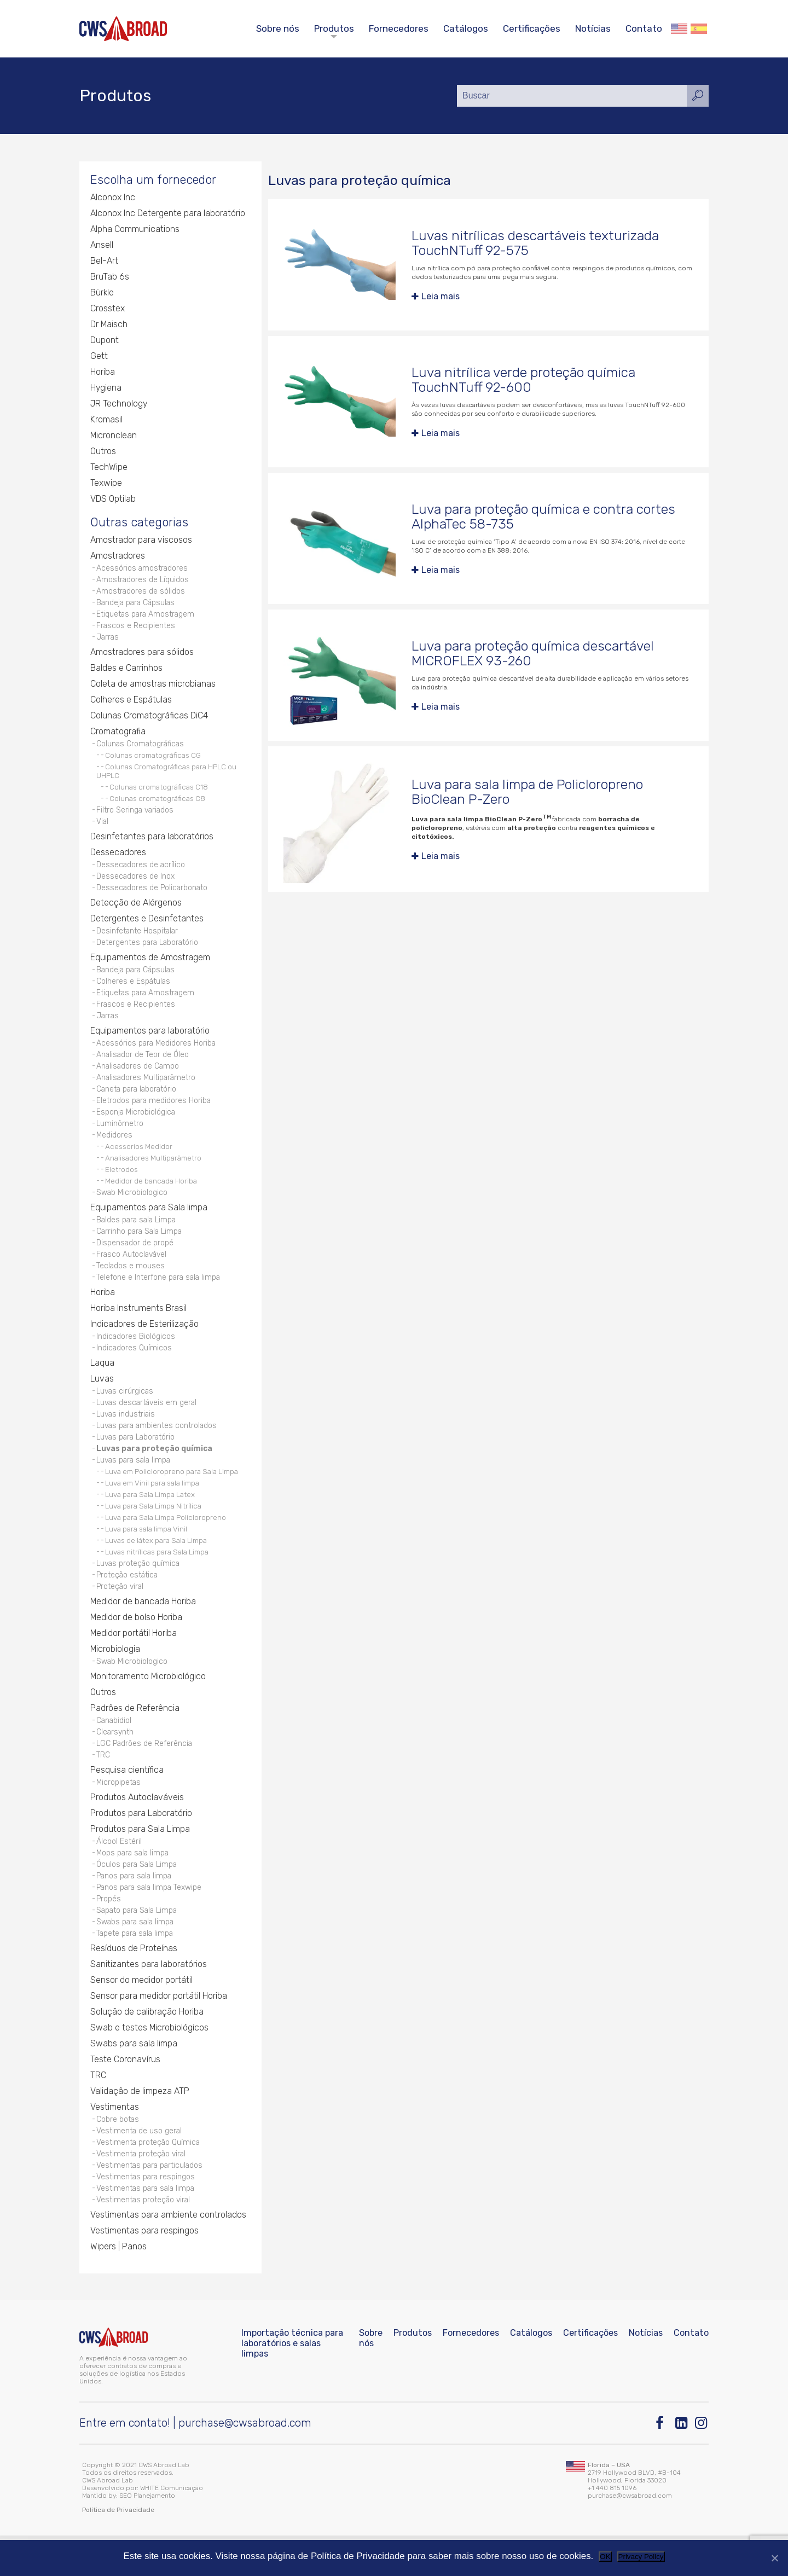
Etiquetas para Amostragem (146, 617)
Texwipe (106, 483)
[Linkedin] (682, 2463)
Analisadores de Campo (138, 1079)
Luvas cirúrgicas (125, 1413)
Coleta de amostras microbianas (153, 688)
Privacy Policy (641, 2556)
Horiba (102, 372)
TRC (103, 1784)
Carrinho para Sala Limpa (140, 1249)
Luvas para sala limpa (135, 1485)
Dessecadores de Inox (135, 883)
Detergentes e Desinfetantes (147, 926)
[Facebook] (662, 2463)
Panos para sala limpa (135, 1908)
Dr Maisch (109, 325)
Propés (108, 1932)
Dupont (104, 340)
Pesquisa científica (127, 1800)
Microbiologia (115, 1676)
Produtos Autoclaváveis (137, 1828)
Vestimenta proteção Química (148, 2179)
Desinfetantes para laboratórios (151, 843)
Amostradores (117, 557)
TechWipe (109, 467)
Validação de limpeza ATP (139, 2126)
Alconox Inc (112, 198)
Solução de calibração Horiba (147, 2047)
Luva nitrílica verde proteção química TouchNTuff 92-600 (524, 380)
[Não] (774, 2557)
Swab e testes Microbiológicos (149, 2063)
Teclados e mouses (130, 1285)
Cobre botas (118, 2155)
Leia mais (440, 296)
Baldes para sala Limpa (137, 1237)
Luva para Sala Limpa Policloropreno (165, 1543)
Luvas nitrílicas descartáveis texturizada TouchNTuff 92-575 (535, 243)
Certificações (531, 28)
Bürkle (102, 293)
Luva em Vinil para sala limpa (152, 1508)
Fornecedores (398, 28)
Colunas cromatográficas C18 (158, 792)
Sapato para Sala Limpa (138, 1944)
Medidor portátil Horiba (133, 1660)
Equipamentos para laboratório (150, 1042)
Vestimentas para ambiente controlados (168, 2254)
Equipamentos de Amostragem (150, 966)
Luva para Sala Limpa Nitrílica (153, 1531)
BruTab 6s (109, 277)
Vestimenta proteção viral (142, 2191)
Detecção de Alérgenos (136, 911)
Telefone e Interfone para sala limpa (159, 1297)
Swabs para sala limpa (136, 1956)
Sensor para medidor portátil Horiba (158, 2031)
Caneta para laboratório (137, 1103)
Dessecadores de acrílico (141, 871)
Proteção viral (120, 1613)
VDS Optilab (113, 499)
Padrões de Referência (134, 1736)
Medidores (114, 1151)
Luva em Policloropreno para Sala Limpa (171, 1497)
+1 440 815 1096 (612, 2528)
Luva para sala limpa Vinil (146, 1554)
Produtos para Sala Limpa (140, 1859)
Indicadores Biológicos (136, 1357)
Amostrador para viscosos (141, 541)
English (679, 29)
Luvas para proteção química (154, 1473)
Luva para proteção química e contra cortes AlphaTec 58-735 (544, 516)
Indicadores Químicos (134, 1369)
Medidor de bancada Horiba (151, 1197)
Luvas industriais (126, 1437)
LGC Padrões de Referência (144, 1772)
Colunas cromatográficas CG (153, 760)
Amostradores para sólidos (142, 657)
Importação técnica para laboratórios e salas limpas (292, 2383)
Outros (103, 451)
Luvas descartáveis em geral (148, 1425)
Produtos (334, 28)
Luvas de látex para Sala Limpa (156, 1566)
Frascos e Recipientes (136, 629)
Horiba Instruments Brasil (138, 1329)
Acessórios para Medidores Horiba (156, 1055)
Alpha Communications (134, 229)
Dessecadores (118, 859)
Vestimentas (114, 2142)
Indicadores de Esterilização (144, 1344)
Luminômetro (119, 1139)
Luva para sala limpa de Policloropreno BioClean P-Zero (528, 792)
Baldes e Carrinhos (126, 673)
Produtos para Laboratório (141, 1843)
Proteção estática (127, 1601)
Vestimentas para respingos (146, 2215)
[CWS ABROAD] (123, 28)
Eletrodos (121, 1186)
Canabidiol (114, 1748)
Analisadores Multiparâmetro (147, 1091)
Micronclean (113, 436)
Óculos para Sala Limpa (138, 1896)
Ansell (101, 245)
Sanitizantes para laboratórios (148, 1999)
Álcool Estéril (119, 1872)
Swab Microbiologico (132, 1209)
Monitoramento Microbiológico (148, 1704)
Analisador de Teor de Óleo (143, 1067)
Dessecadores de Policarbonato (152, 895)
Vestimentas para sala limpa (147, 2227)
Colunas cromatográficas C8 (157, 803)
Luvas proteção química (139, 1589)
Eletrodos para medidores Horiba (154, 1115)
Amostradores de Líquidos (142, 581)
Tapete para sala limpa (136, 1968)
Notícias (593, 28)
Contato (643, 28)
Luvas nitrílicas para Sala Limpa (156, 1577)
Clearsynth (115, 1760)
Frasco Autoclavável (132, 1273)
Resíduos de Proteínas (133, 1984)
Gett (99, 356)
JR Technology (119, 404)
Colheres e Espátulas (131, 704)
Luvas (102, 1400)
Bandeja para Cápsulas (137, 605)
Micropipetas (118, 1812)
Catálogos (465, 28)
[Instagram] (702, 2463)
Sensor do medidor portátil (141, 2015)
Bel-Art (104, 261)
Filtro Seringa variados (136, 815)
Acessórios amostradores (142, 569)
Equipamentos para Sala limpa (148, 1225)
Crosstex (107, 309)
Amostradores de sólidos (141, 593)
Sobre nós (277, 28)
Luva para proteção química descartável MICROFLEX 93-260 (533, 653)
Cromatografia (118, 736)
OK (605, 2556)
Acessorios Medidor (138, 1163)
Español (699, 29)
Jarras (108, 641)
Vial (102, 827)
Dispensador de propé (135, 1261)
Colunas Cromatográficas (141, 748)
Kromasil (106, 420)
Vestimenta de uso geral (139, 2167)
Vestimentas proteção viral (144, 2239)
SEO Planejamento (147, 2536)
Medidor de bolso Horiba (136, 1644)
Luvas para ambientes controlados (158, 1449)
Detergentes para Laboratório (148, 951)
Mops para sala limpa (133, 1884)
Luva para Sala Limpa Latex (150, 1520)
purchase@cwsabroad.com (244, 2463)
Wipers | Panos (118, 2286)
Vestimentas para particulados (150, 2203)
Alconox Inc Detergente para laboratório (167, 213)
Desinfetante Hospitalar (137, 939)
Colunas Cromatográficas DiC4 (149, 720)
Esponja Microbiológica (136, 1127)
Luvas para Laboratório (137, 1461)
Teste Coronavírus (125, 2095)
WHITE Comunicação (171, 2528)
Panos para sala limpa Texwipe (150, 1920)
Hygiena (106, 388)
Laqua (102, 1384)
